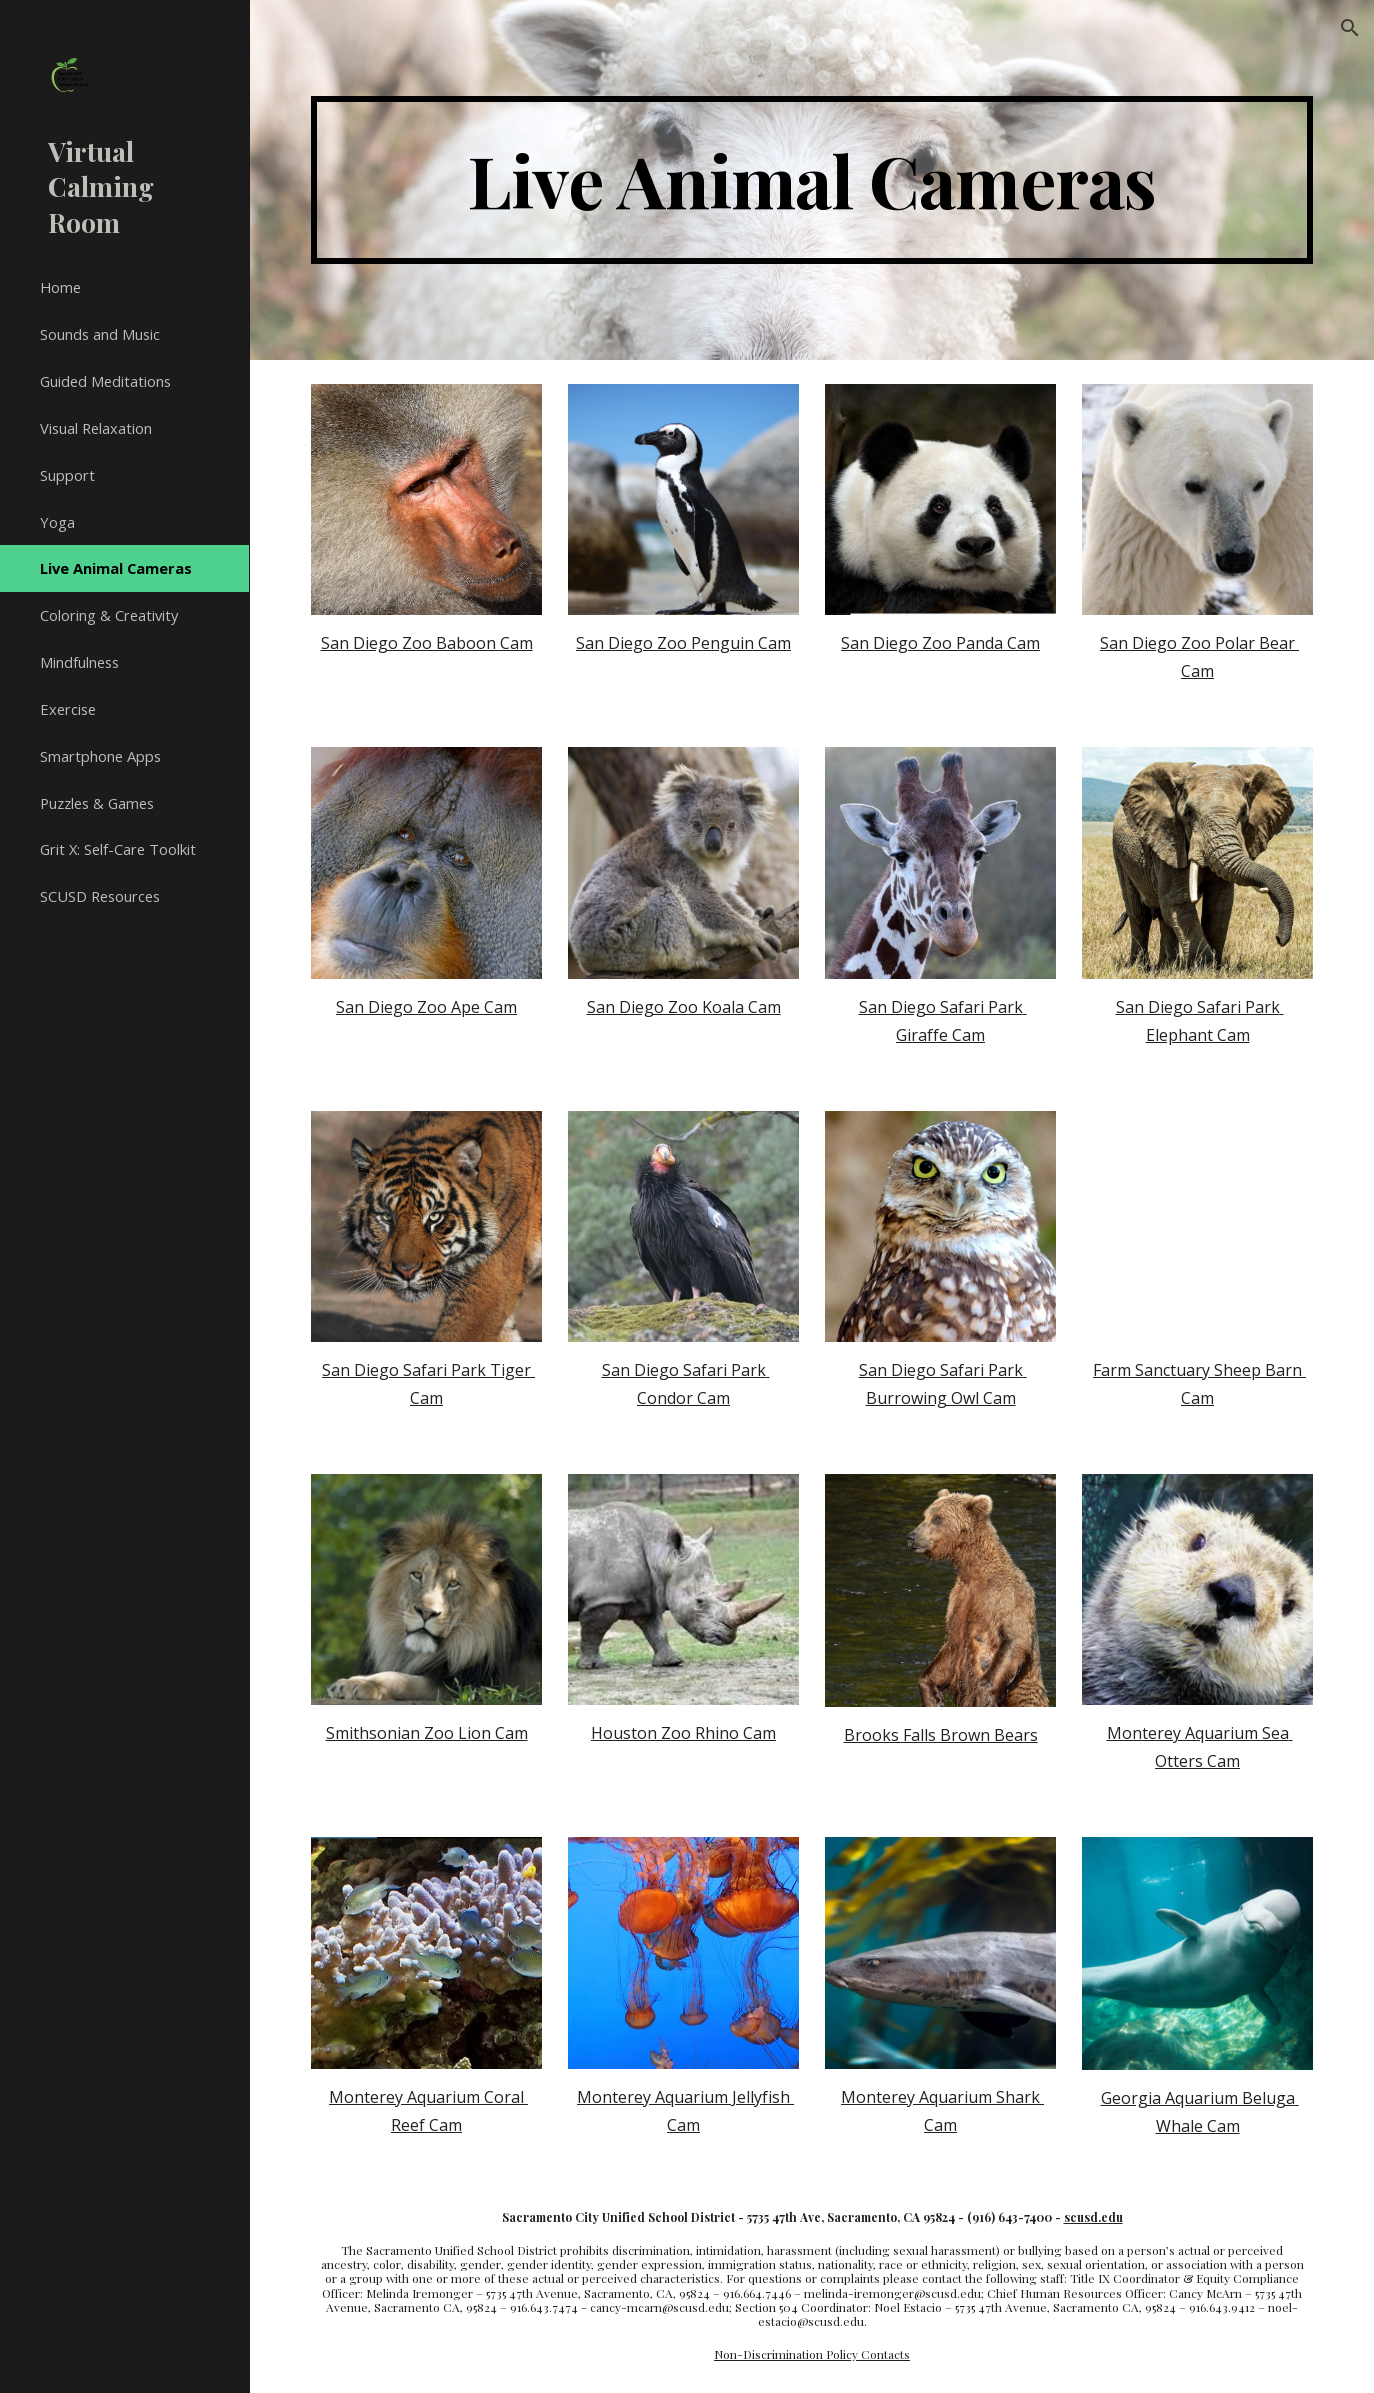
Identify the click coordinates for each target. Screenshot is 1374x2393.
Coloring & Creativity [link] (109, 615)
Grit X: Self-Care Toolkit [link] (118, 849)
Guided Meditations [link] (105, 381)
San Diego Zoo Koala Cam (684, 1007)
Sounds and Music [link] (100, 334)
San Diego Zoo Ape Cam (426, 1007)
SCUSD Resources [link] (100, 896)
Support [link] (67, 475)
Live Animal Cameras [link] (116, 568)
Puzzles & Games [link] (97, 803)
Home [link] (60, 287)
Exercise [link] (68, 709)
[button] (1350, 28)
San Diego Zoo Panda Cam (940, 643)
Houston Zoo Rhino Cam (683, 1733)
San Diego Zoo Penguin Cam (683, 643)
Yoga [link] (57, 522)
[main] (812, 180)
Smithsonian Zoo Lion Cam (427, 1733)
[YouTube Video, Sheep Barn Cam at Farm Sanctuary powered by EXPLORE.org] (1197, 1226)
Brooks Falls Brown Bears (941, 1735)
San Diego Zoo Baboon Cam (427, 643)
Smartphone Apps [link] (100, 756)
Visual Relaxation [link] (96, 428)
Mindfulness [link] (79, 662)
